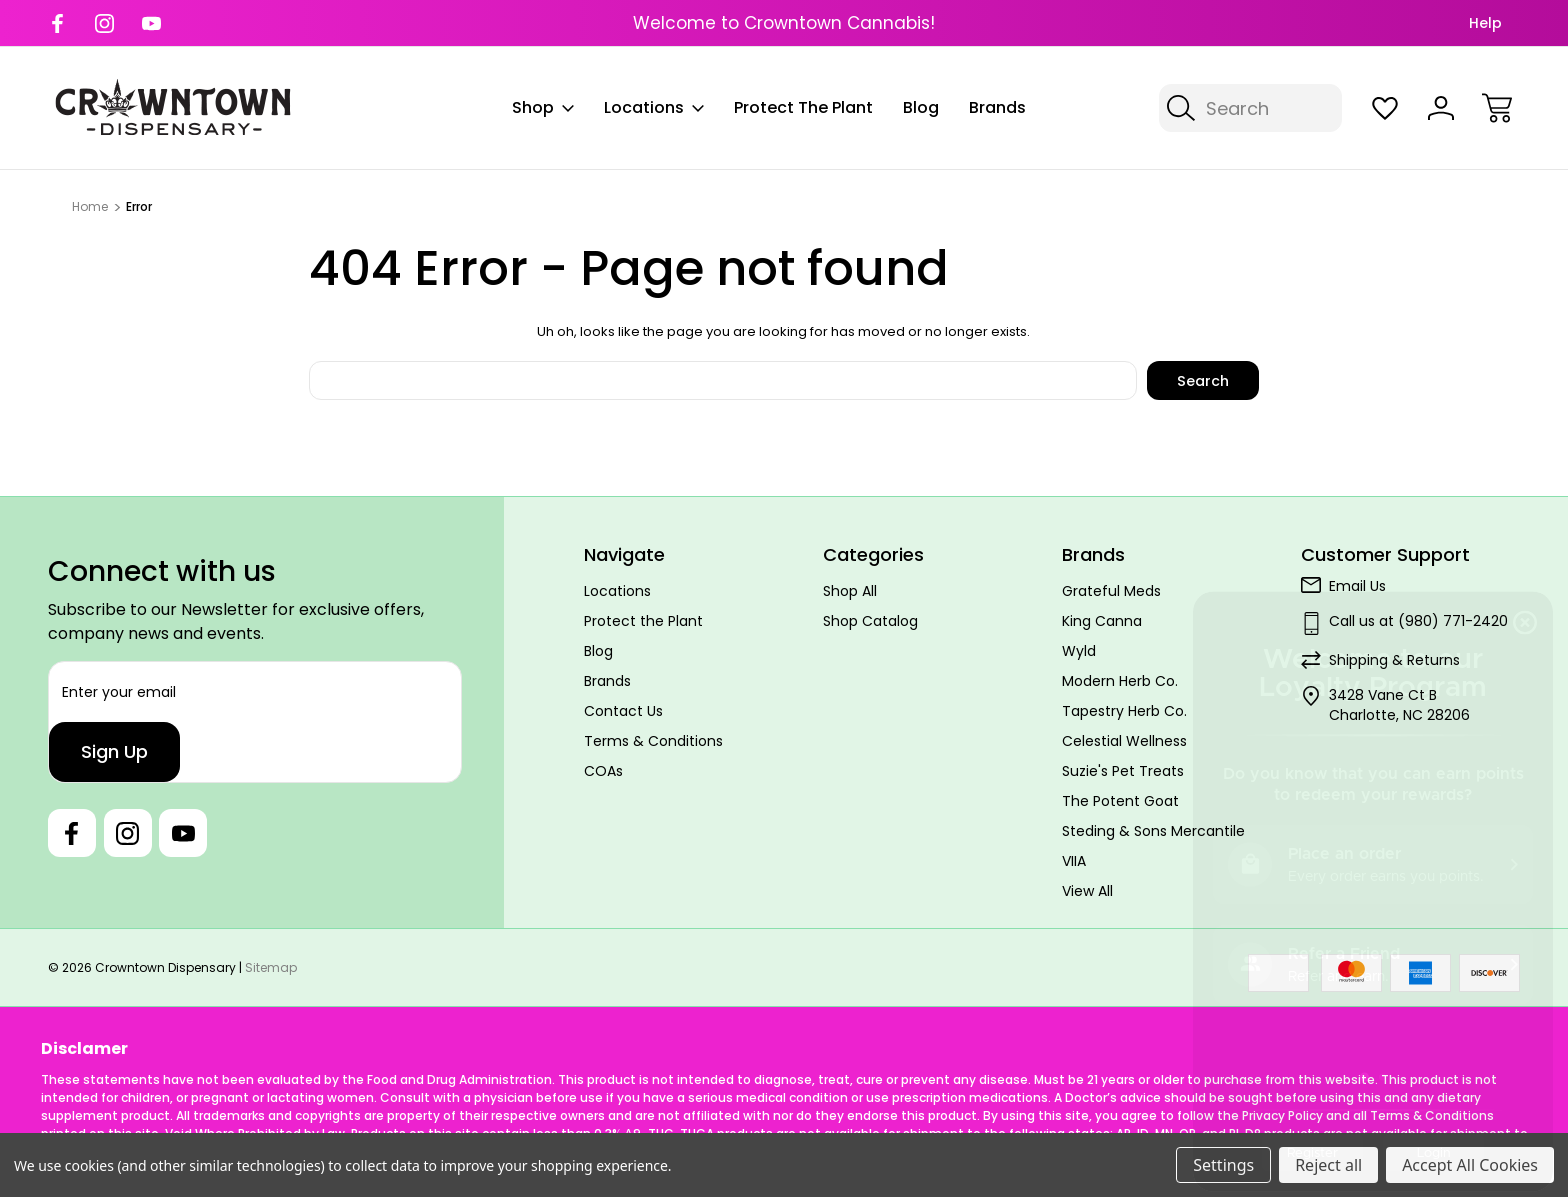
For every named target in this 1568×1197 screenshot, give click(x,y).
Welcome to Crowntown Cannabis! (784, 23)
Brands (997, 107)
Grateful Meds (1111, 591)
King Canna (1102, 621)
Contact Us (623, 711)
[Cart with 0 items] (1497, 108)
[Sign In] (1441, 108)
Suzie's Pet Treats (1123, 771)
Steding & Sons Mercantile (1153, 831)
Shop (543, 107)
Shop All (850, 591)
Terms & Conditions (653, 741)
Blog (921, 107)
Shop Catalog (870, 621)
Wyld (1079, 651)
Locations (654, 107)
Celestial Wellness (1124, 741)
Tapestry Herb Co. (1124, 711)
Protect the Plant (803, 107)
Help (1485, 23)
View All (1087, 891)
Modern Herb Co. (1120, 681)
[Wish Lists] (1385, 108)
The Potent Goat (1120, 801)
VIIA (1074, 861)
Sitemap (271, 967)
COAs (603, 771)
